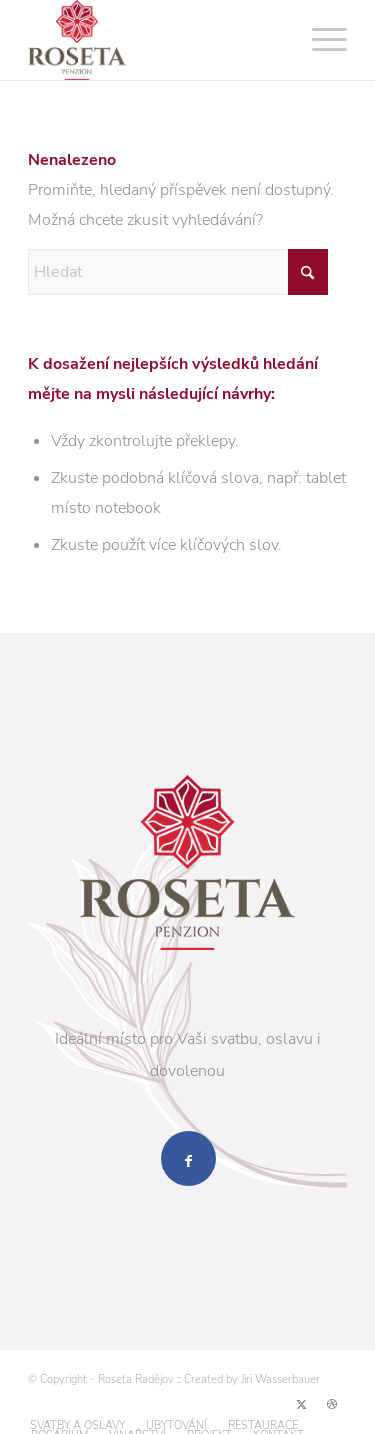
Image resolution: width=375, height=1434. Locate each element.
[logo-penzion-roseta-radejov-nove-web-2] (155, 40)
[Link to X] (302, 1405)
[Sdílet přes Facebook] (188, 1158)
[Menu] (319, 40)
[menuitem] (319, 40)
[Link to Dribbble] (332, 1405)
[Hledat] (178, 272)
